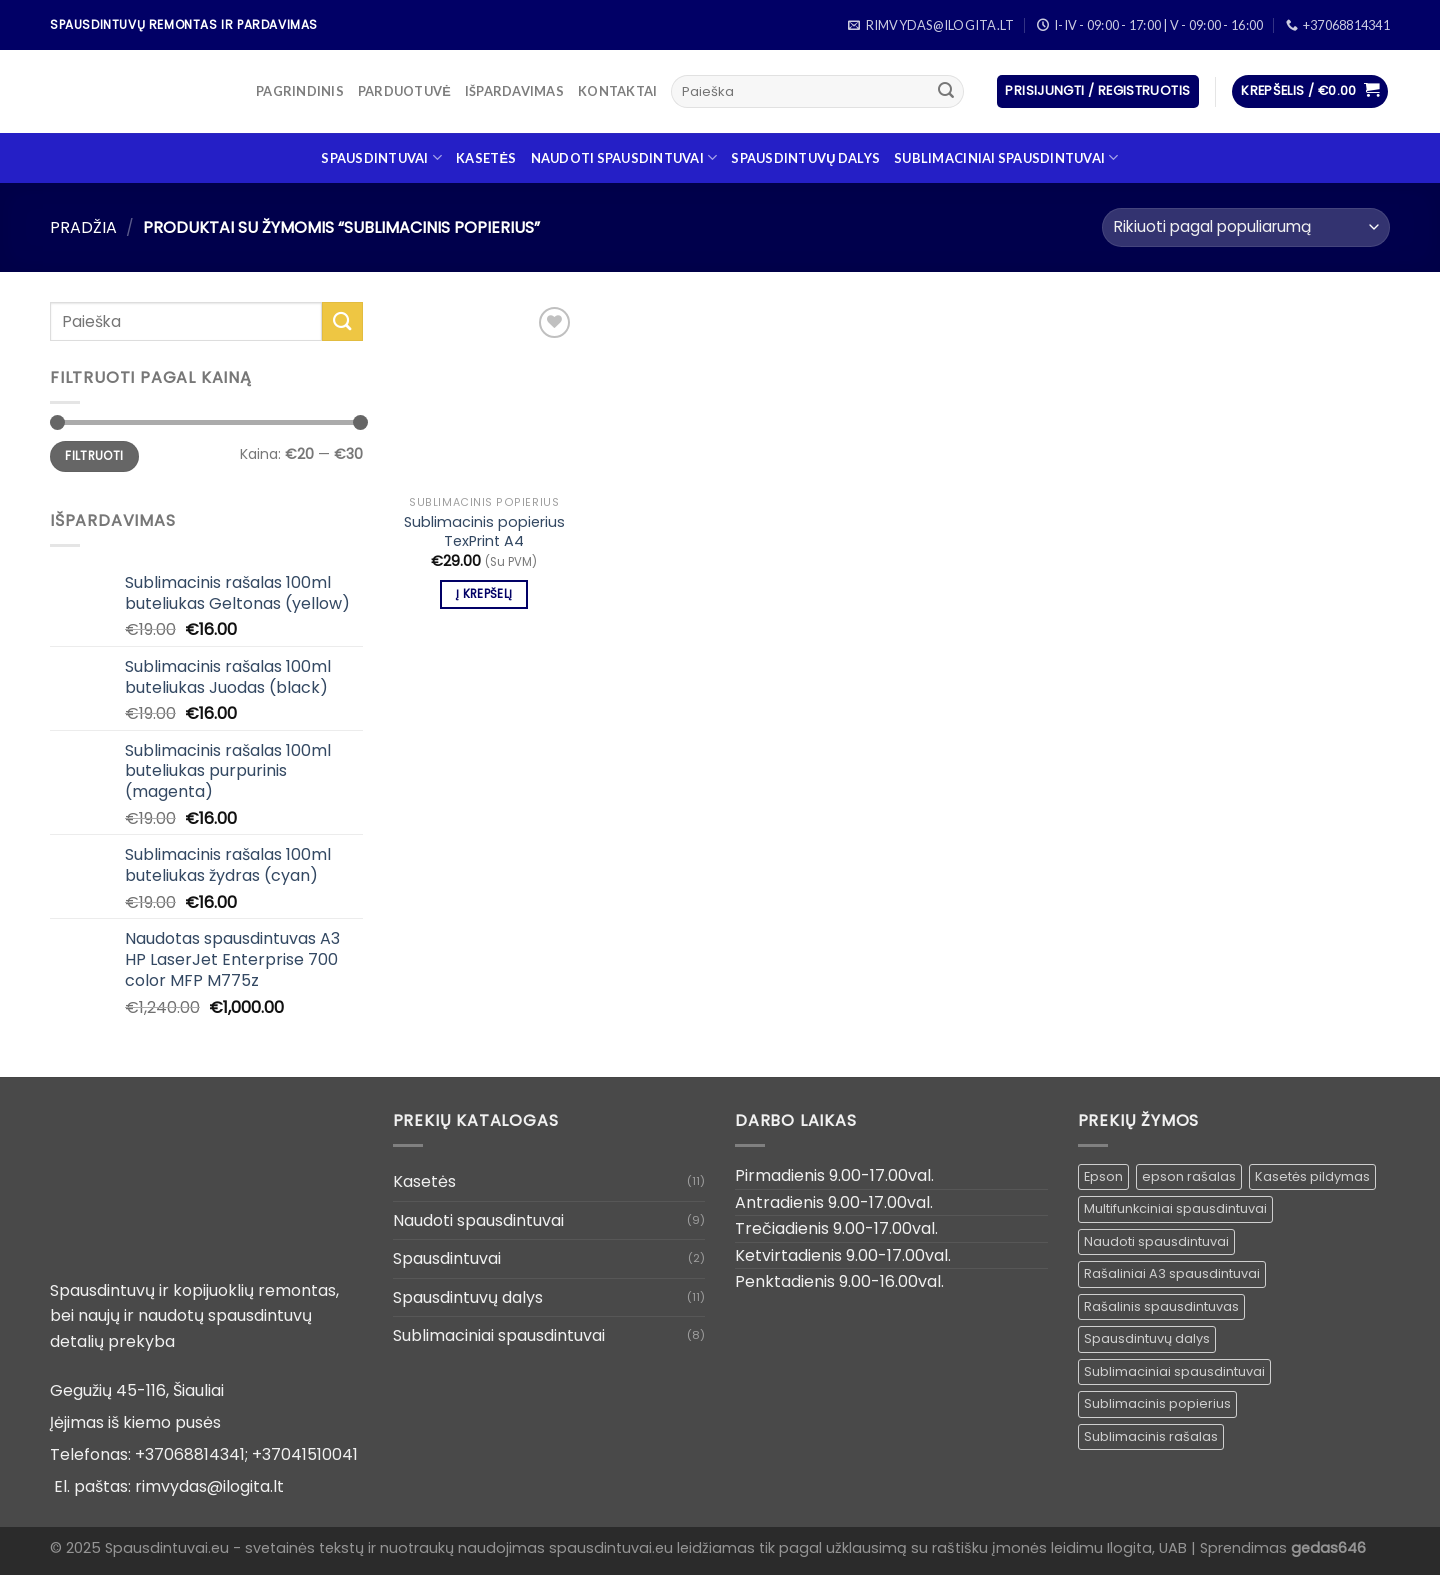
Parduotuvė (404, 91)
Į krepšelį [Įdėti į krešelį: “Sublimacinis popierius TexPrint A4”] (484, 594)
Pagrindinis (300, 91)
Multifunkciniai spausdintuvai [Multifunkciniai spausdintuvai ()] (1175, 1208)
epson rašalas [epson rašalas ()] (1189, 1176)
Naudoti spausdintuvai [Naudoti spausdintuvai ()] (1156, 1241)
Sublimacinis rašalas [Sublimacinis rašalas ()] (1151, 1436)
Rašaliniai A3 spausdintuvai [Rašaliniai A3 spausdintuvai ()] (1172, 1273)
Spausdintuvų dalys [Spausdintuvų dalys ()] (1147, 1338)
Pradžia (83, 227)
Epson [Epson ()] (1103, 1176)
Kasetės (486, 158)
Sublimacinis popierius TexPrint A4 (484, 531)
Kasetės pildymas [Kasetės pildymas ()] (1312, 1176)
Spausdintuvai (381, 157)
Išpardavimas (514, 91)
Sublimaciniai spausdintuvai (1006, 157)
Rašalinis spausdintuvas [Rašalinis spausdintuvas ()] (1161, 1306)
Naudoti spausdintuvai (624, 157)
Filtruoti (94, 456)
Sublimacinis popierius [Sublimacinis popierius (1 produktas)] (1157, 1403)
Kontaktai (617, 91)
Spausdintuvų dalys (805, 158)
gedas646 (1328, 1548)
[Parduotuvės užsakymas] (1246, 227)
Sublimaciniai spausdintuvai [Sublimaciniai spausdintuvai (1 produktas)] (1174, 1371)
